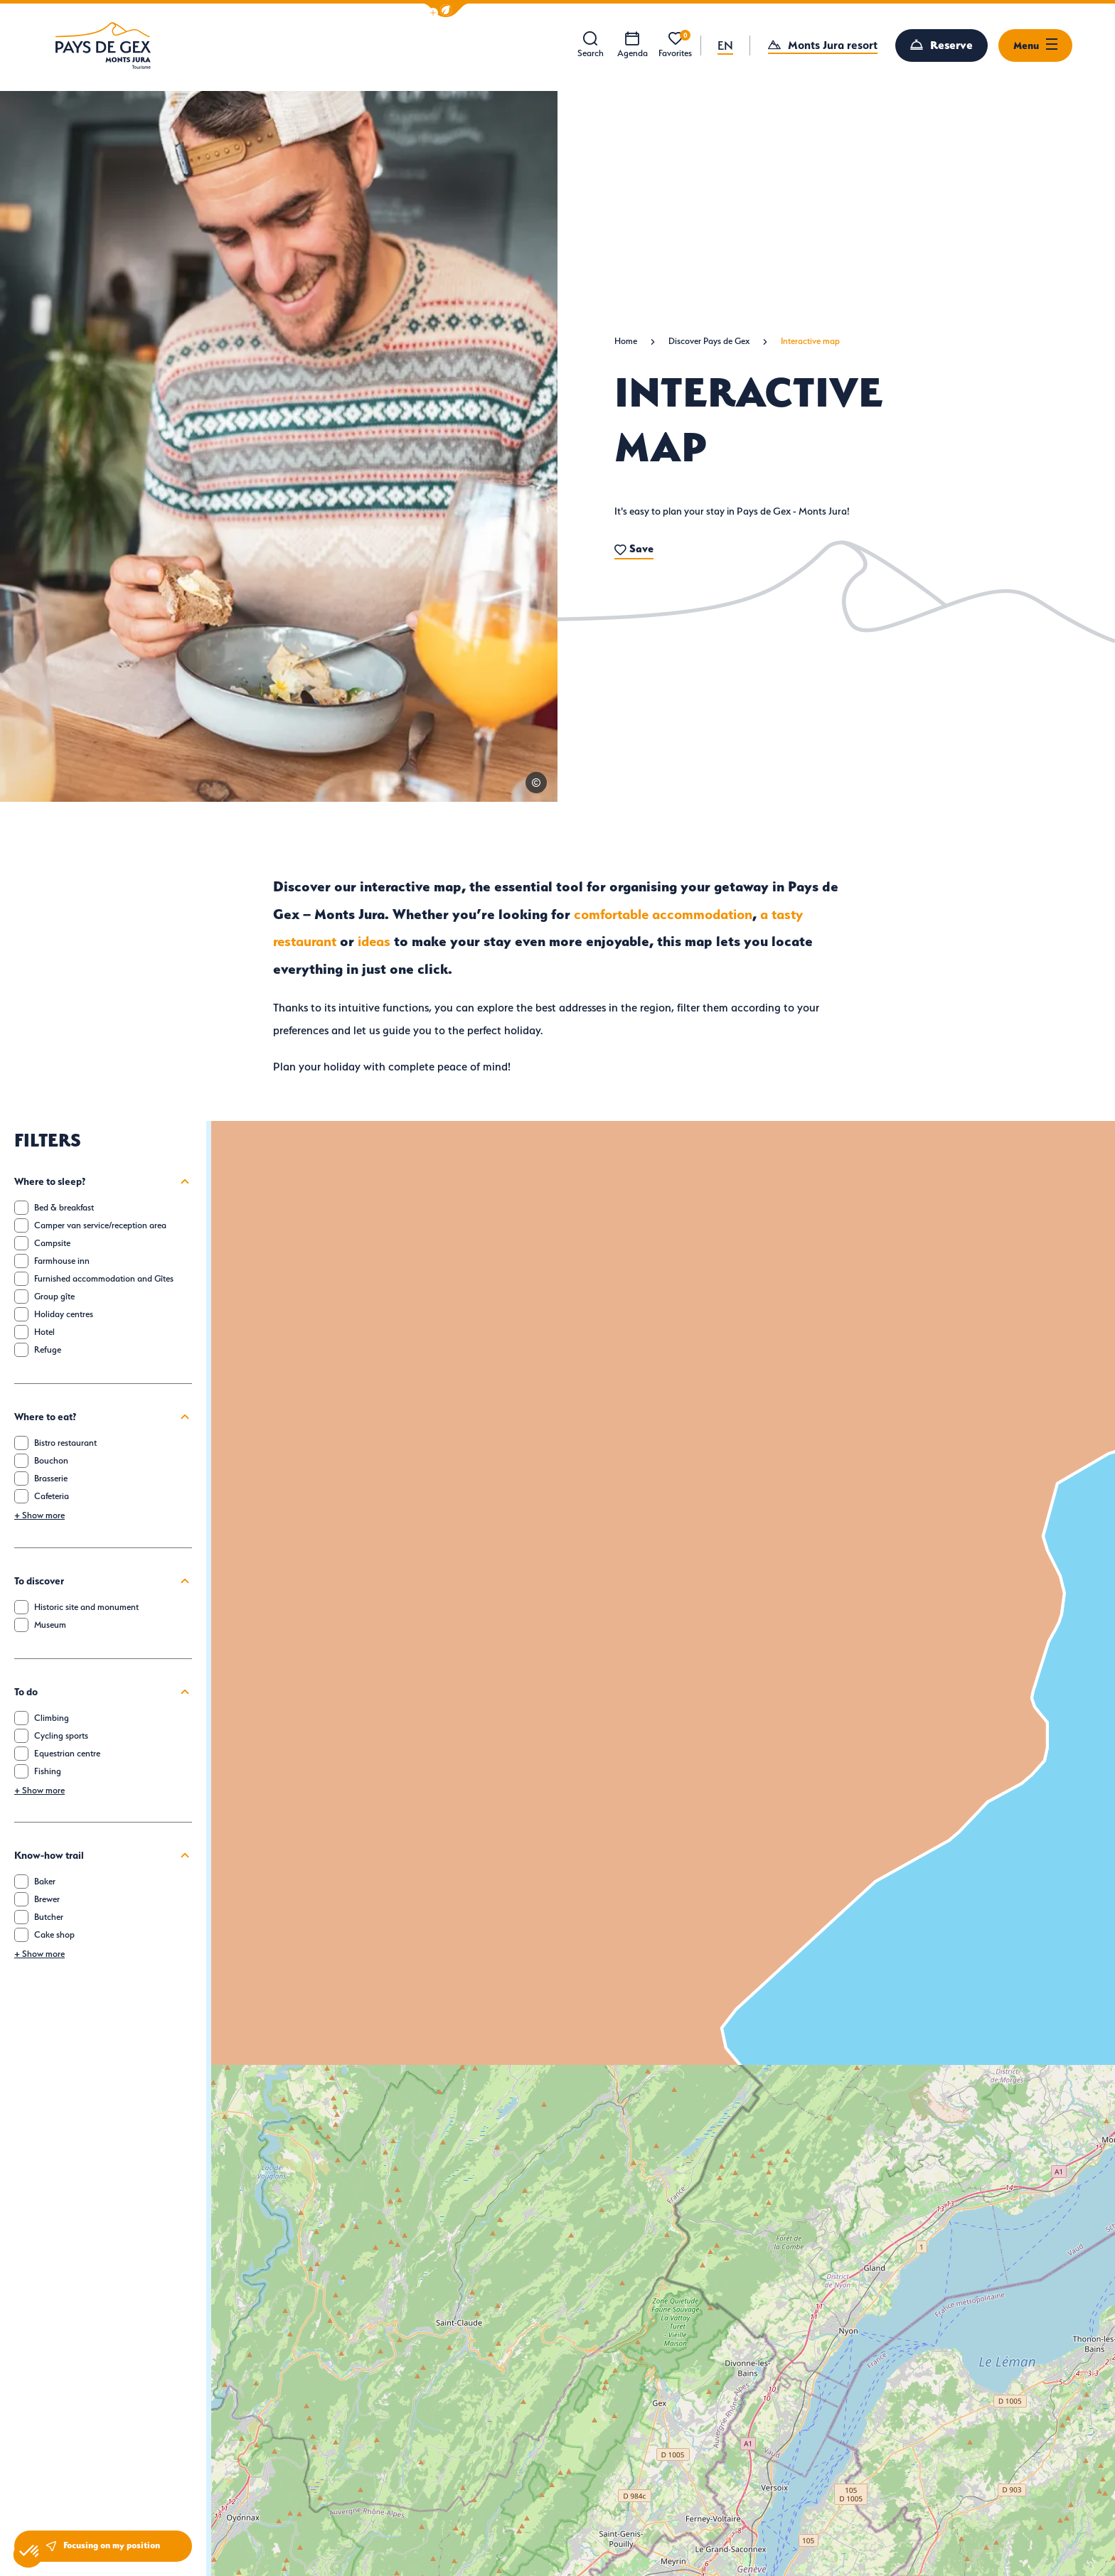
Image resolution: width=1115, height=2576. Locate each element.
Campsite (52, 1243)
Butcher (48, 1916)
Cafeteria (51, 1496)
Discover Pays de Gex (708, 341)
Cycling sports (61, 1735)
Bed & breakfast (64, 1207)
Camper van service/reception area (100, 1225)
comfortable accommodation (663, 914)
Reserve (951, 45)
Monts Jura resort (832, 45)
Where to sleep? (103, 1181)
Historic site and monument (86, 1606)
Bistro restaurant (65, 1442)
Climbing (51, 1717)
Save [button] (633, 548)
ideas (374, 941)
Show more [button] (39, 1515)
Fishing (47, 1771)
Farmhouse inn (62, 1260)
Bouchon (51, 1460)
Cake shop (54, 1934)
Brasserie (51, 1478)
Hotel (44, 1331)
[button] (446, 10)
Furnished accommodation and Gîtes (104, 1278)
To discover (103, 1581)
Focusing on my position (103, 2545)
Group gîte (54, 1296)
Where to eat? (103, 1417)
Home (625, 341)
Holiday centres (63, 1314)
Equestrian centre (67, 1753)
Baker (44, 1881)
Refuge (47, 1349)
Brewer (47, 1899)
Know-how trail (103, 1855)
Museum (50, 1624)
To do (103, 1692)
